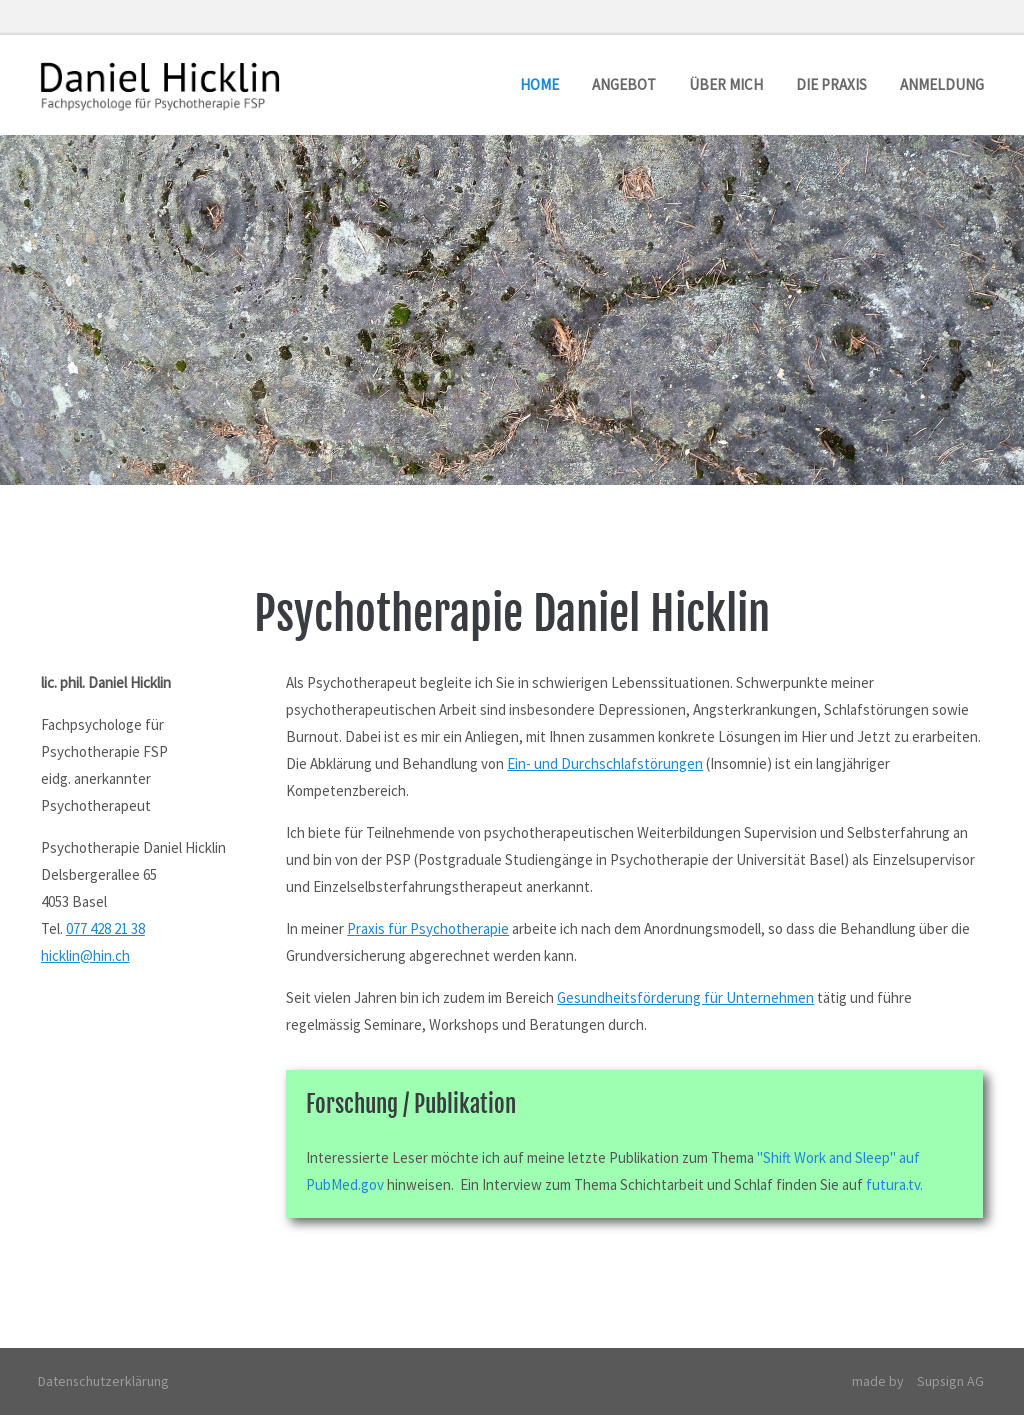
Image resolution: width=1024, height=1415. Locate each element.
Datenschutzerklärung (105, 1381)
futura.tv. (894, 1184)
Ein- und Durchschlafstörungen (605, 763)
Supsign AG (950, 1381)
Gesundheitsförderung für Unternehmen (685, 997)
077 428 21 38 (105, 928)
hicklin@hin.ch (85, 955)
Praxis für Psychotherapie (428, 928)
